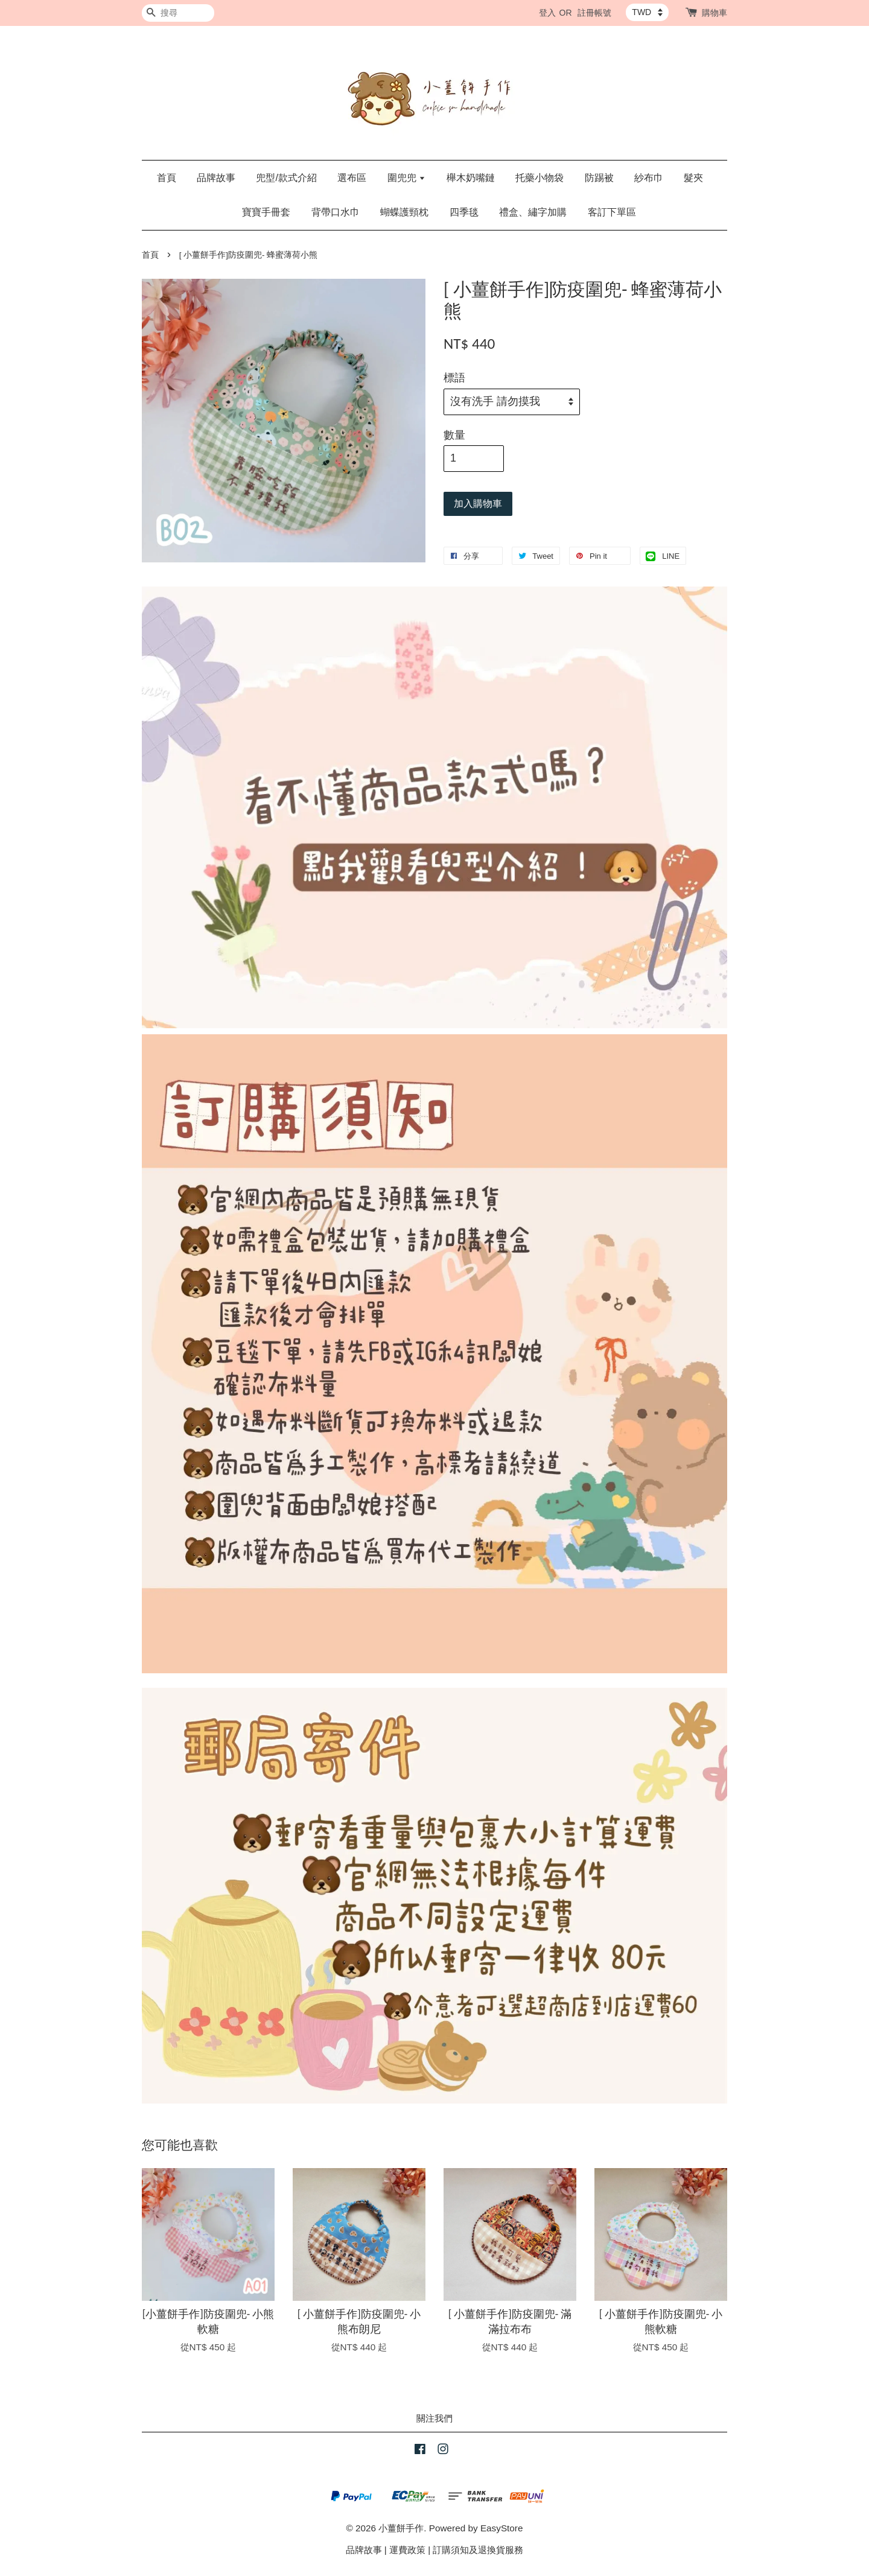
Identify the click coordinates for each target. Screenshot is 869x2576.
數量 (454, 435)
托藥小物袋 (539, 178)
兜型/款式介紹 (286, 178)
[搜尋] (178, 13)
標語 (454, 378)
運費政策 (407, 2550)
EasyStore (501, 2528)
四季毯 (464, 212)
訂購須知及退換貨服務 (478, 2550)
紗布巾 (648, 178)
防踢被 (599, 178)
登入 (547, 12)
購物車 (714, 12)
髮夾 (693, 178)
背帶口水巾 (335, 212)
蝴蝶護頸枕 (404, 212)
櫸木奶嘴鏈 (471, 178)
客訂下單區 (612, 212)
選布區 (351, 178)
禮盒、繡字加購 (533, 212)
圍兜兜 (406, 178)
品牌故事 (216, 178)
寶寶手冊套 (266, 212)
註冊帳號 (594, 12)
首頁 (166, 178)
